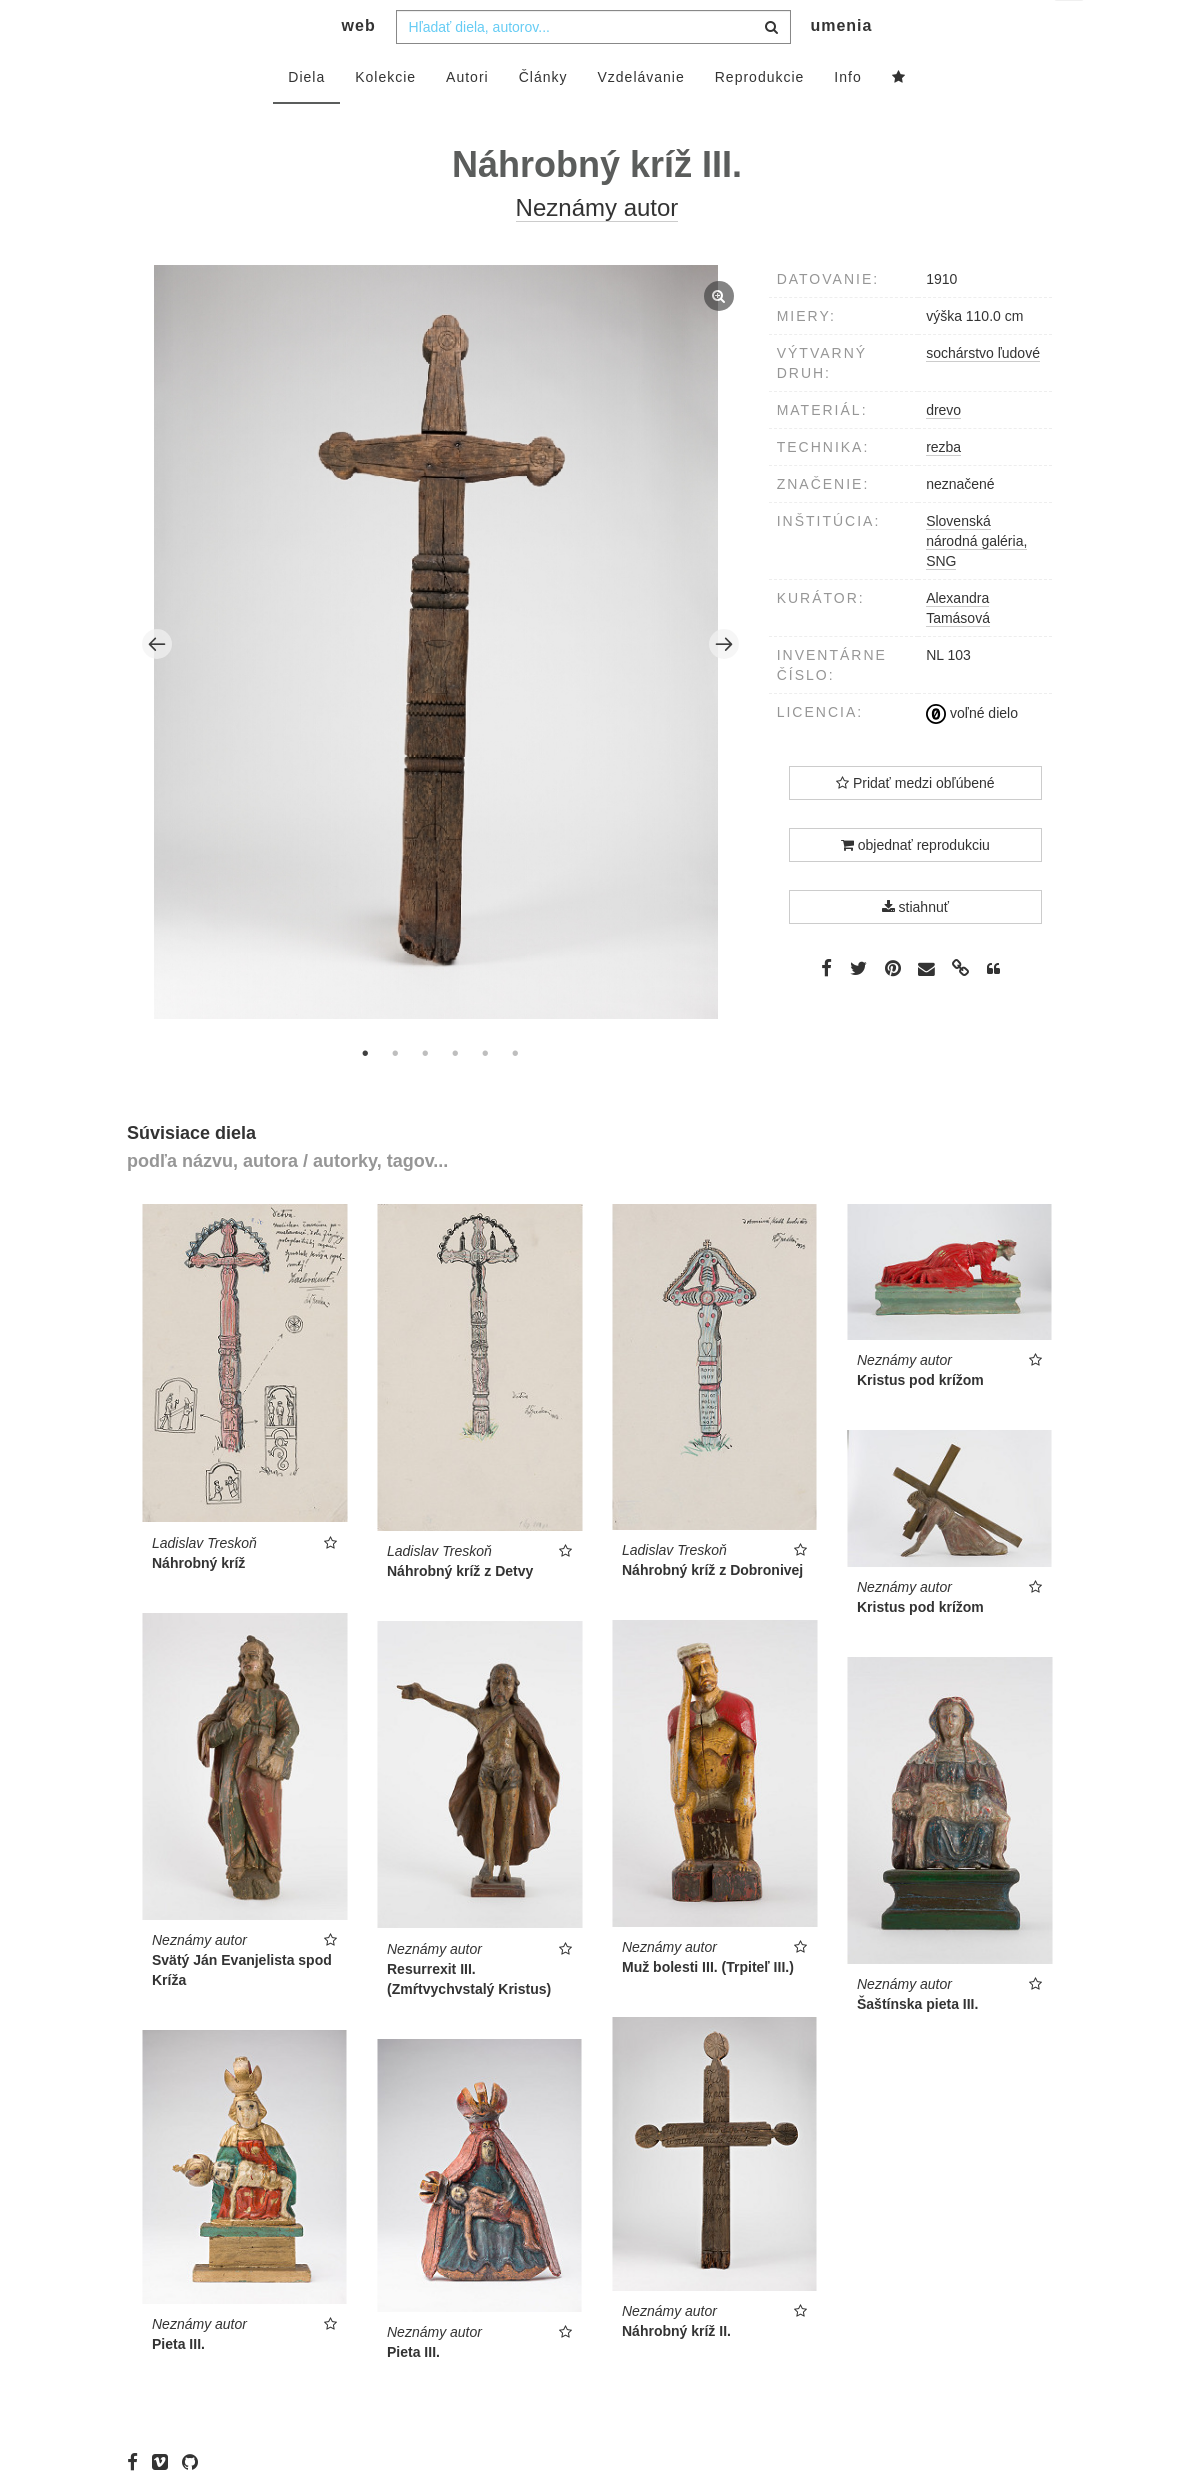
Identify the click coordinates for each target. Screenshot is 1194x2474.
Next (724, 684)
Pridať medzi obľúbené (915, 823)
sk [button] (1070, 30)
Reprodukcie (760, 117)
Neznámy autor (597, 247)
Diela (306, 117)
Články (543, 117)
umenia (841, 65)
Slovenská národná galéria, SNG (976, 581)
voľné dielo (972, 753)
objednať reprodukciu (915, 885)
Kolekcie (385, 117)
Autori (467, 117)
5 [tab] (485, 1093)
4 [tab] (455, 1093)
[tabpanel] (441, 684)
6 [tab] (515, 1093)
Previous (157, 684)
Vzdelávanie (640, 117)
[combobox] (593, 67)
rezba (943, 487)
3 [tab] (425, 1093)
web (359, 65)
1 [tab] (365, 1093)
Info (847, 117)
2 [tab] (395, 1093)
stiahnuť (915, 947)
